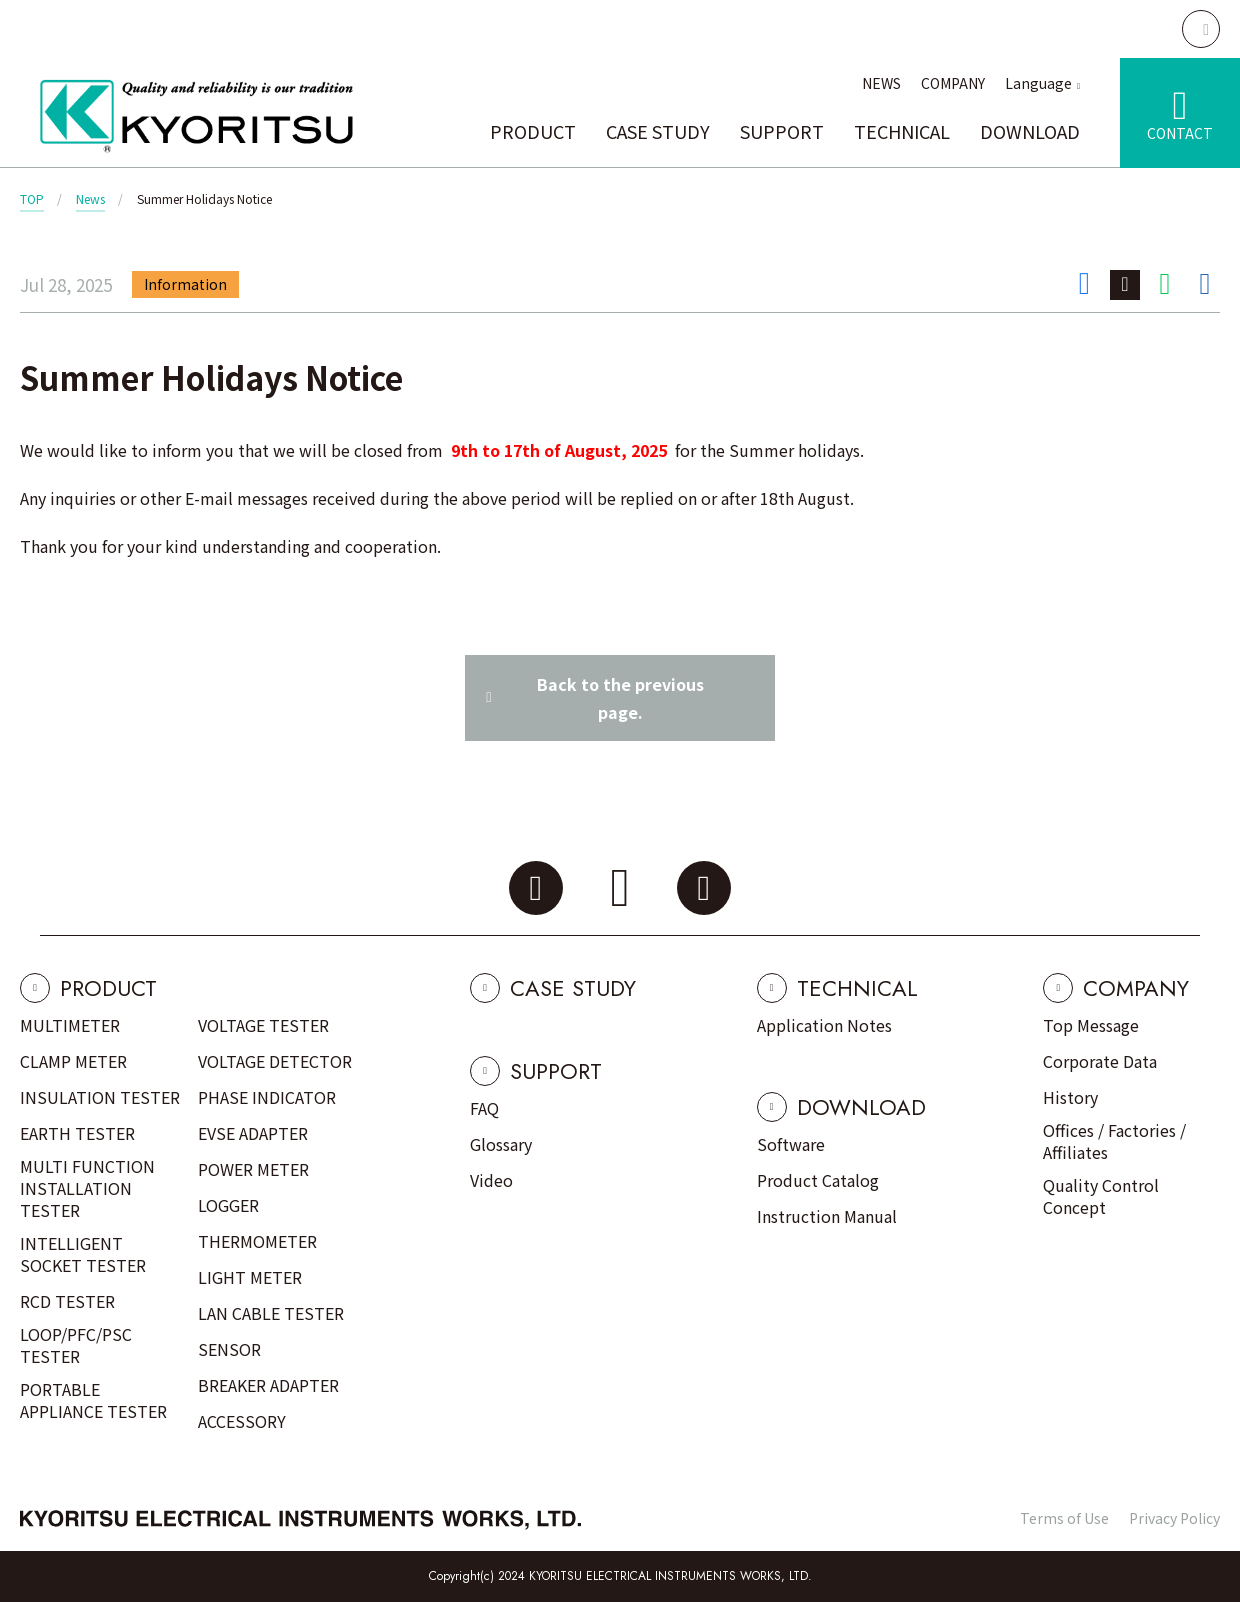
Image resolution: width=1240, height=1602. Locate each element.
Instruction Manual (827, 1216)
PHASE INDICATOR (267, 1097)
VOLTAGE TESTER (263, 1025)
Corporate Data (1100, 1061)
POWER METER (253, 1169)
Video (491, 1180)
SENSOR (229, 1349)
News (90, 198)
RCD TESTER (67, 1301)
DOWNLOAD (1030, 131)
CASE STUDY (658, 131)
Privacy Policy (1174, 1518)
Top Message (1091, 1025)
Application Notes (824, 1025)
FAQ (484, 1108)
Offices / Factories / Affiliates (1114, 1141)
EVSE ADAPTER (253, 1133)
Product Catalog (818, 1180)
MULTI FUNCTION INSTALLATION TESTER (87, 1188)
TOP (32, 198)
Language (1038, 83)
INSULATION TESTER (100, 1097)
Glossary (501, 1144)
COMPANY (953, 83)
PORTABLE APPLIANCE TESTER (93, 1400)
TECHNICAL (902, 131)
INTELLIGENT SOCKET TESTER (83, 1254)
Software (791, 1144)
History (1070, 1097)
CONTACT (1180, 133)
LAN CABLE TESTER (271, 1313)
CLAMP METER (73, 1061)
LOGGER (228, 1205)
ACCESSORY (242, 1421)
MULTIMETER (70, 1025)
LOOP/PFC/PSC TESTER (76, 1345)
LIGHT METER (250, 1277)
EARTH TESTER (77, 1133)
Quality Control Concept (1101, 1196)
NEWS (881, 83)
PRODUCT (533, 131)
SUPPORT (782, 131)
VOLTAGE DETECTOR (275, 1061)
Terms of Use (1064, 1518)
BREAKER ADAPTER (268, 1385)
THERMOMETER (257, 1241)
